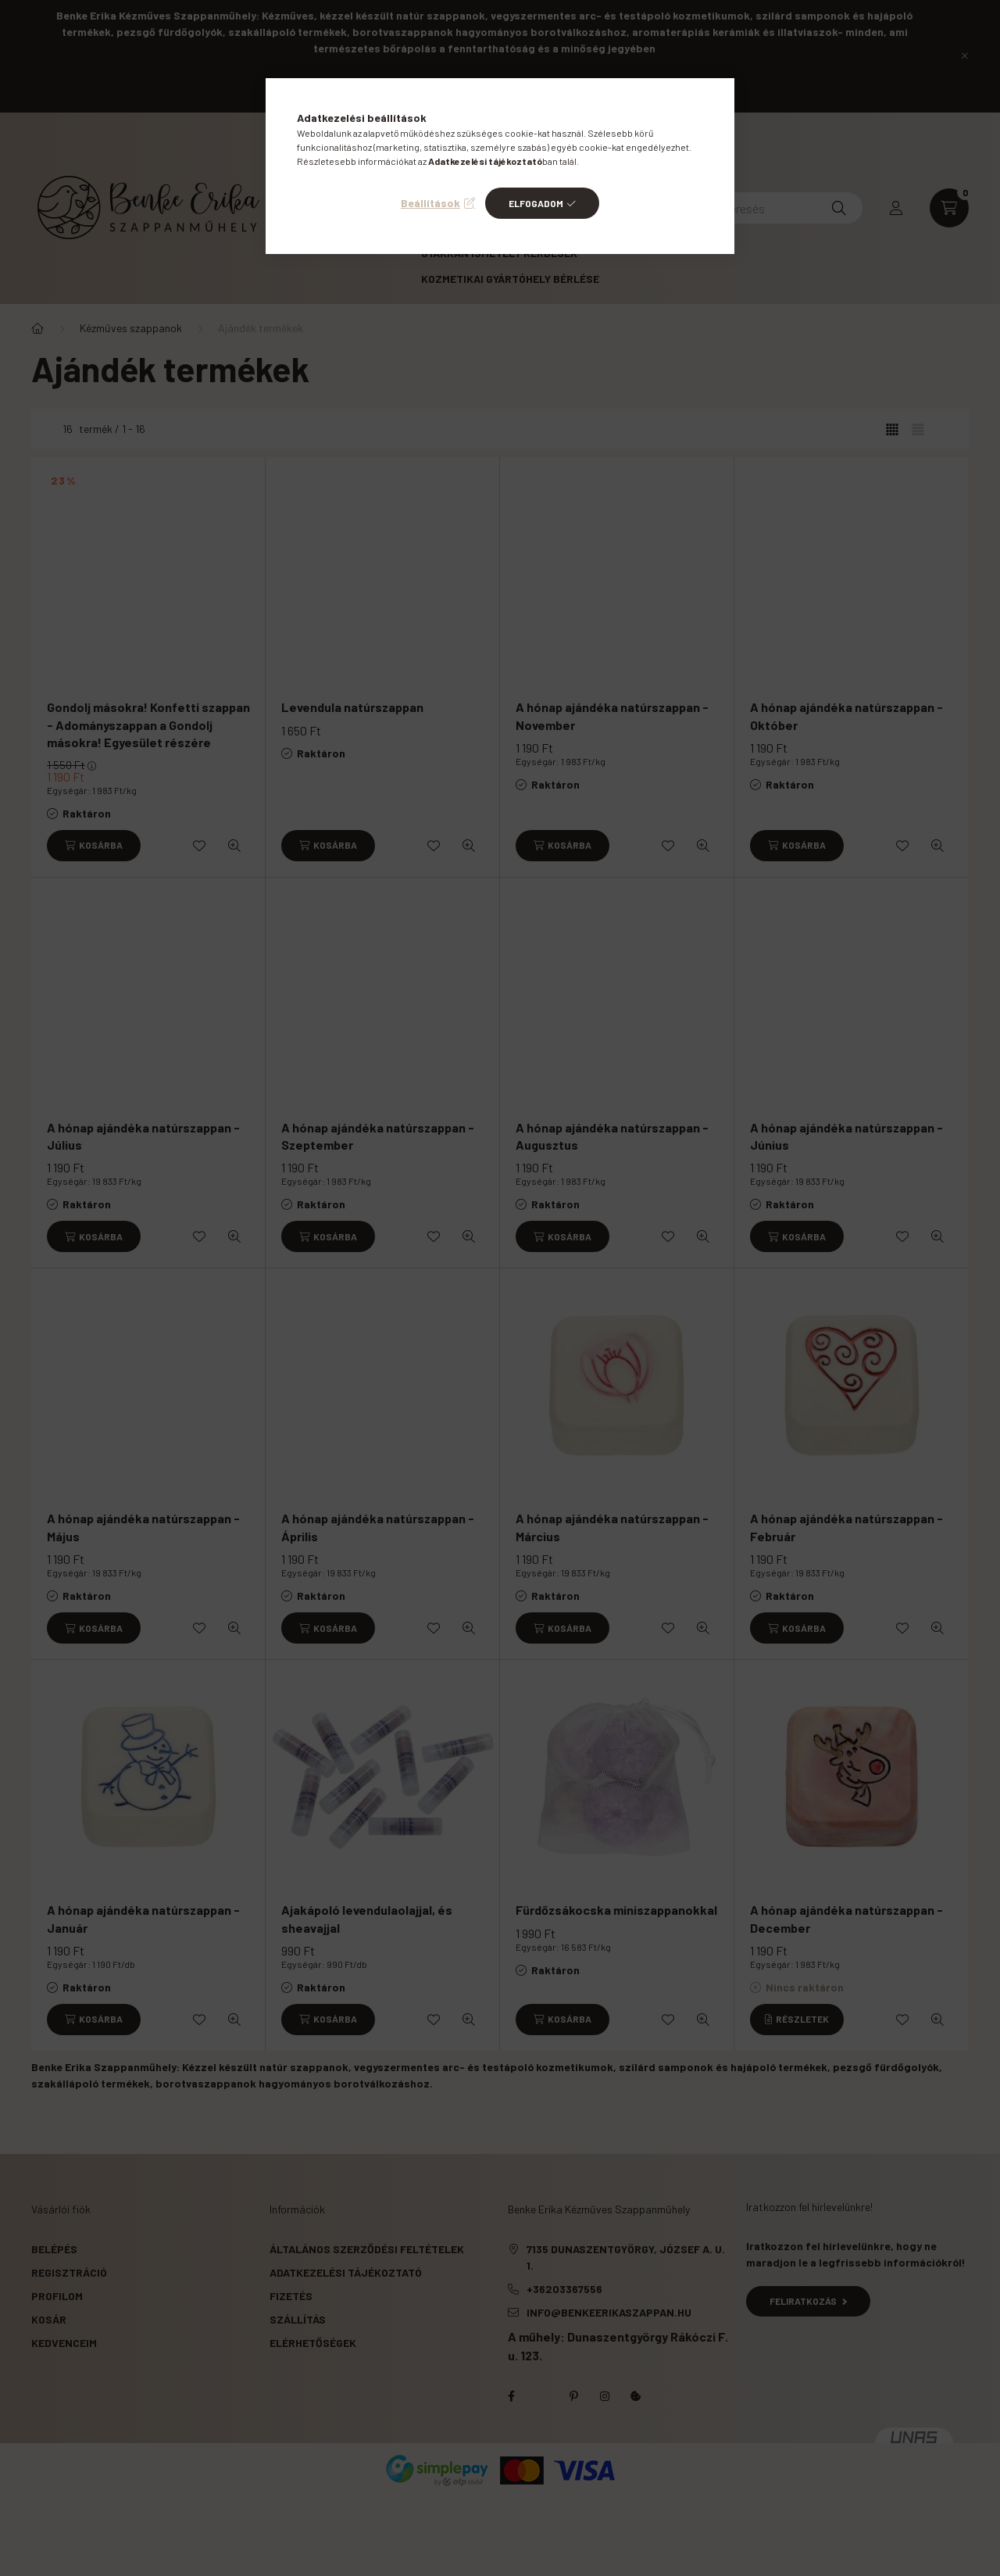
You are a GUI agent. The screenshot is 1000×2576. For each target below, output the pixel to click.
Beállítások (430, 202)
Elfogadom (536, 203)
